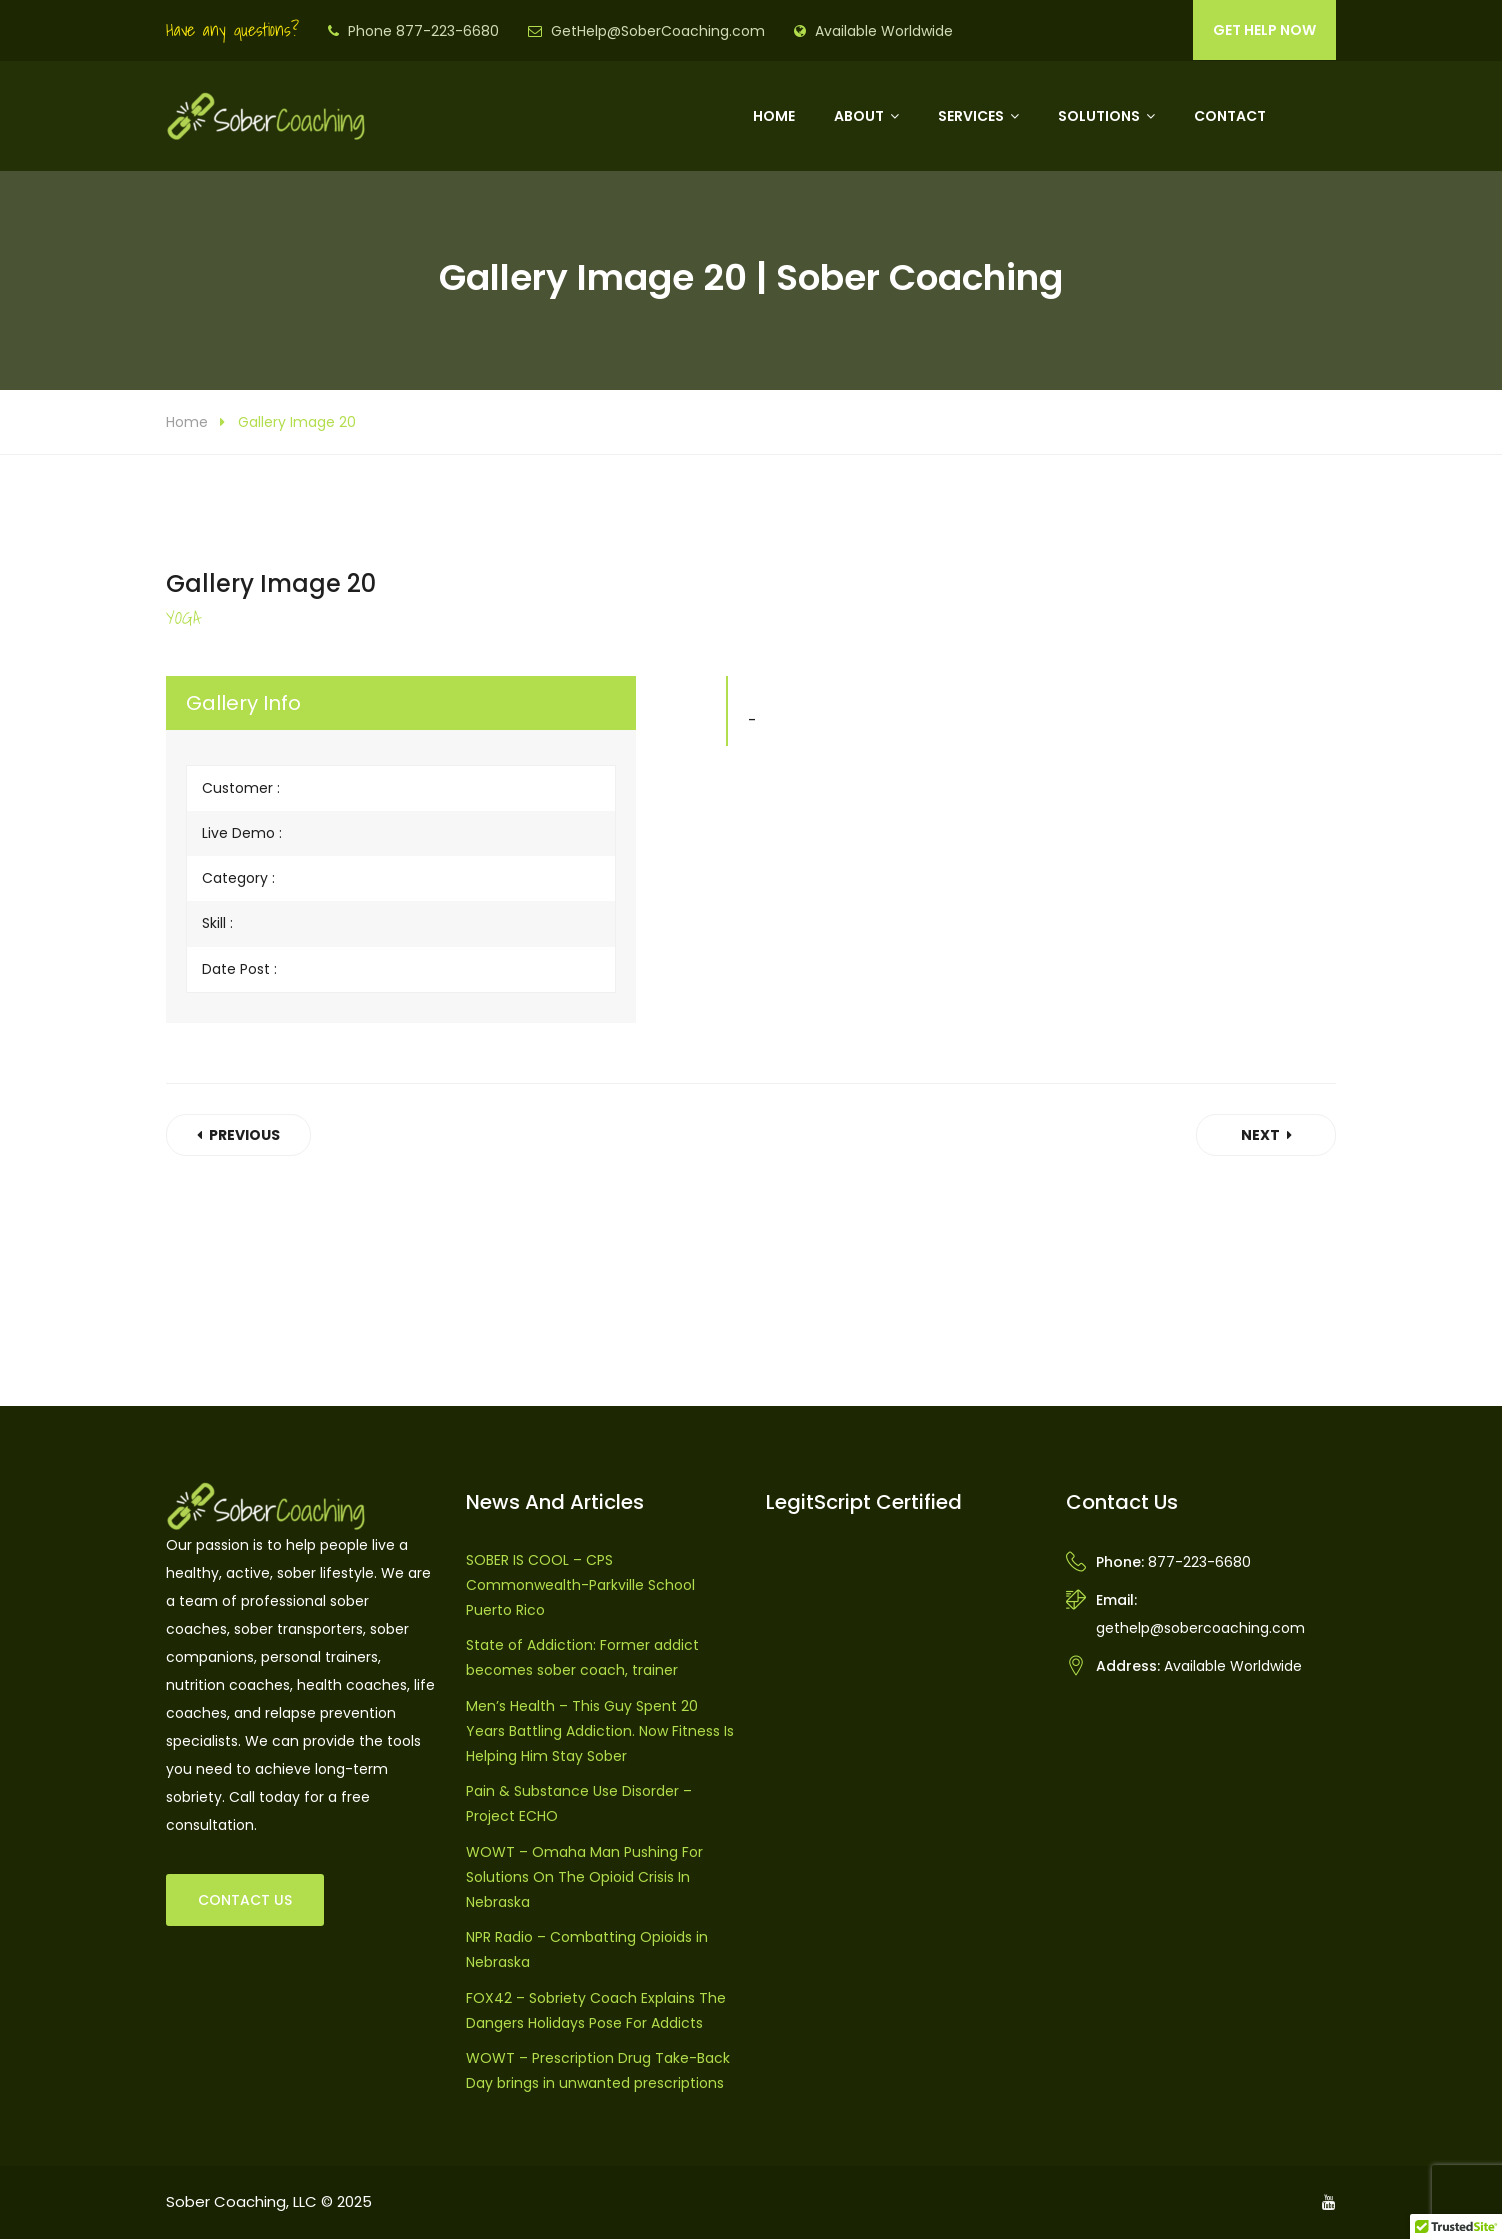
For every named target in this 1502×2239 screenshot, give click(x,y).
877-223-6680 (1199, 1562)
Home (774, 116)
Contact (1230, 116)
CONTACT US (245, 1900)
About (859, 116)
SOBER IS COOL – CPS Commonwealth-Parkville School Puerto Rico (580, 1585)
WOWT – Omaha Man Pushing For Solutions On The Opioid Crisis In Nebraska (584, 1877)
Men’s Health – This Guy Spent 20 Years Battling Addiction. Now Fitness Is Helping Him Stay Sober (600, 1731)
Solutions (1099, 116)
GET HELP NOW (1264, 30)
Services (971, 116)
